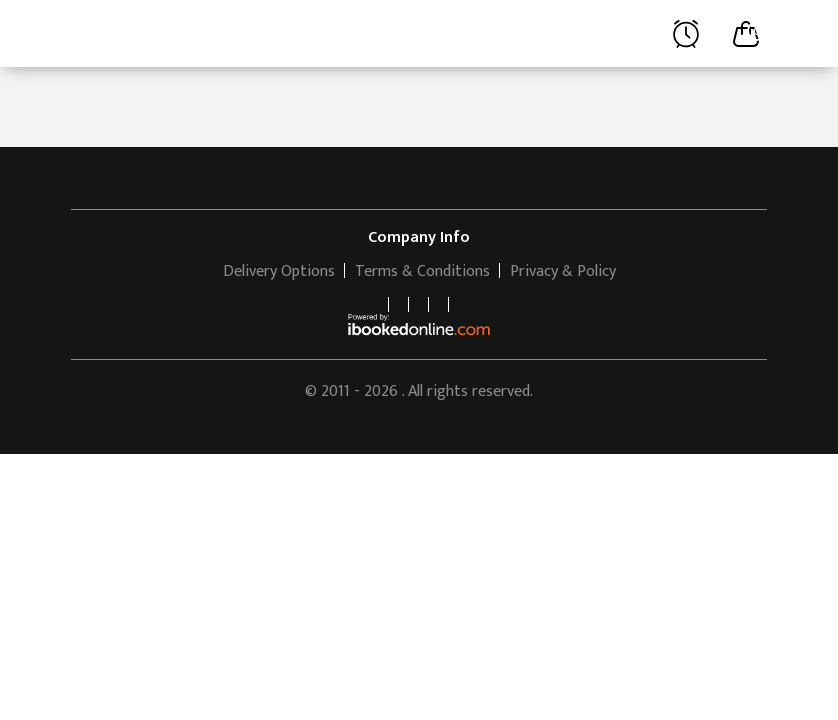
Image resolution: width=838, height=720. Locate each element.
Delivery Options (279, 271)
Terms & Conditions (422, 271)
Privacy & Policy (563, 271)
